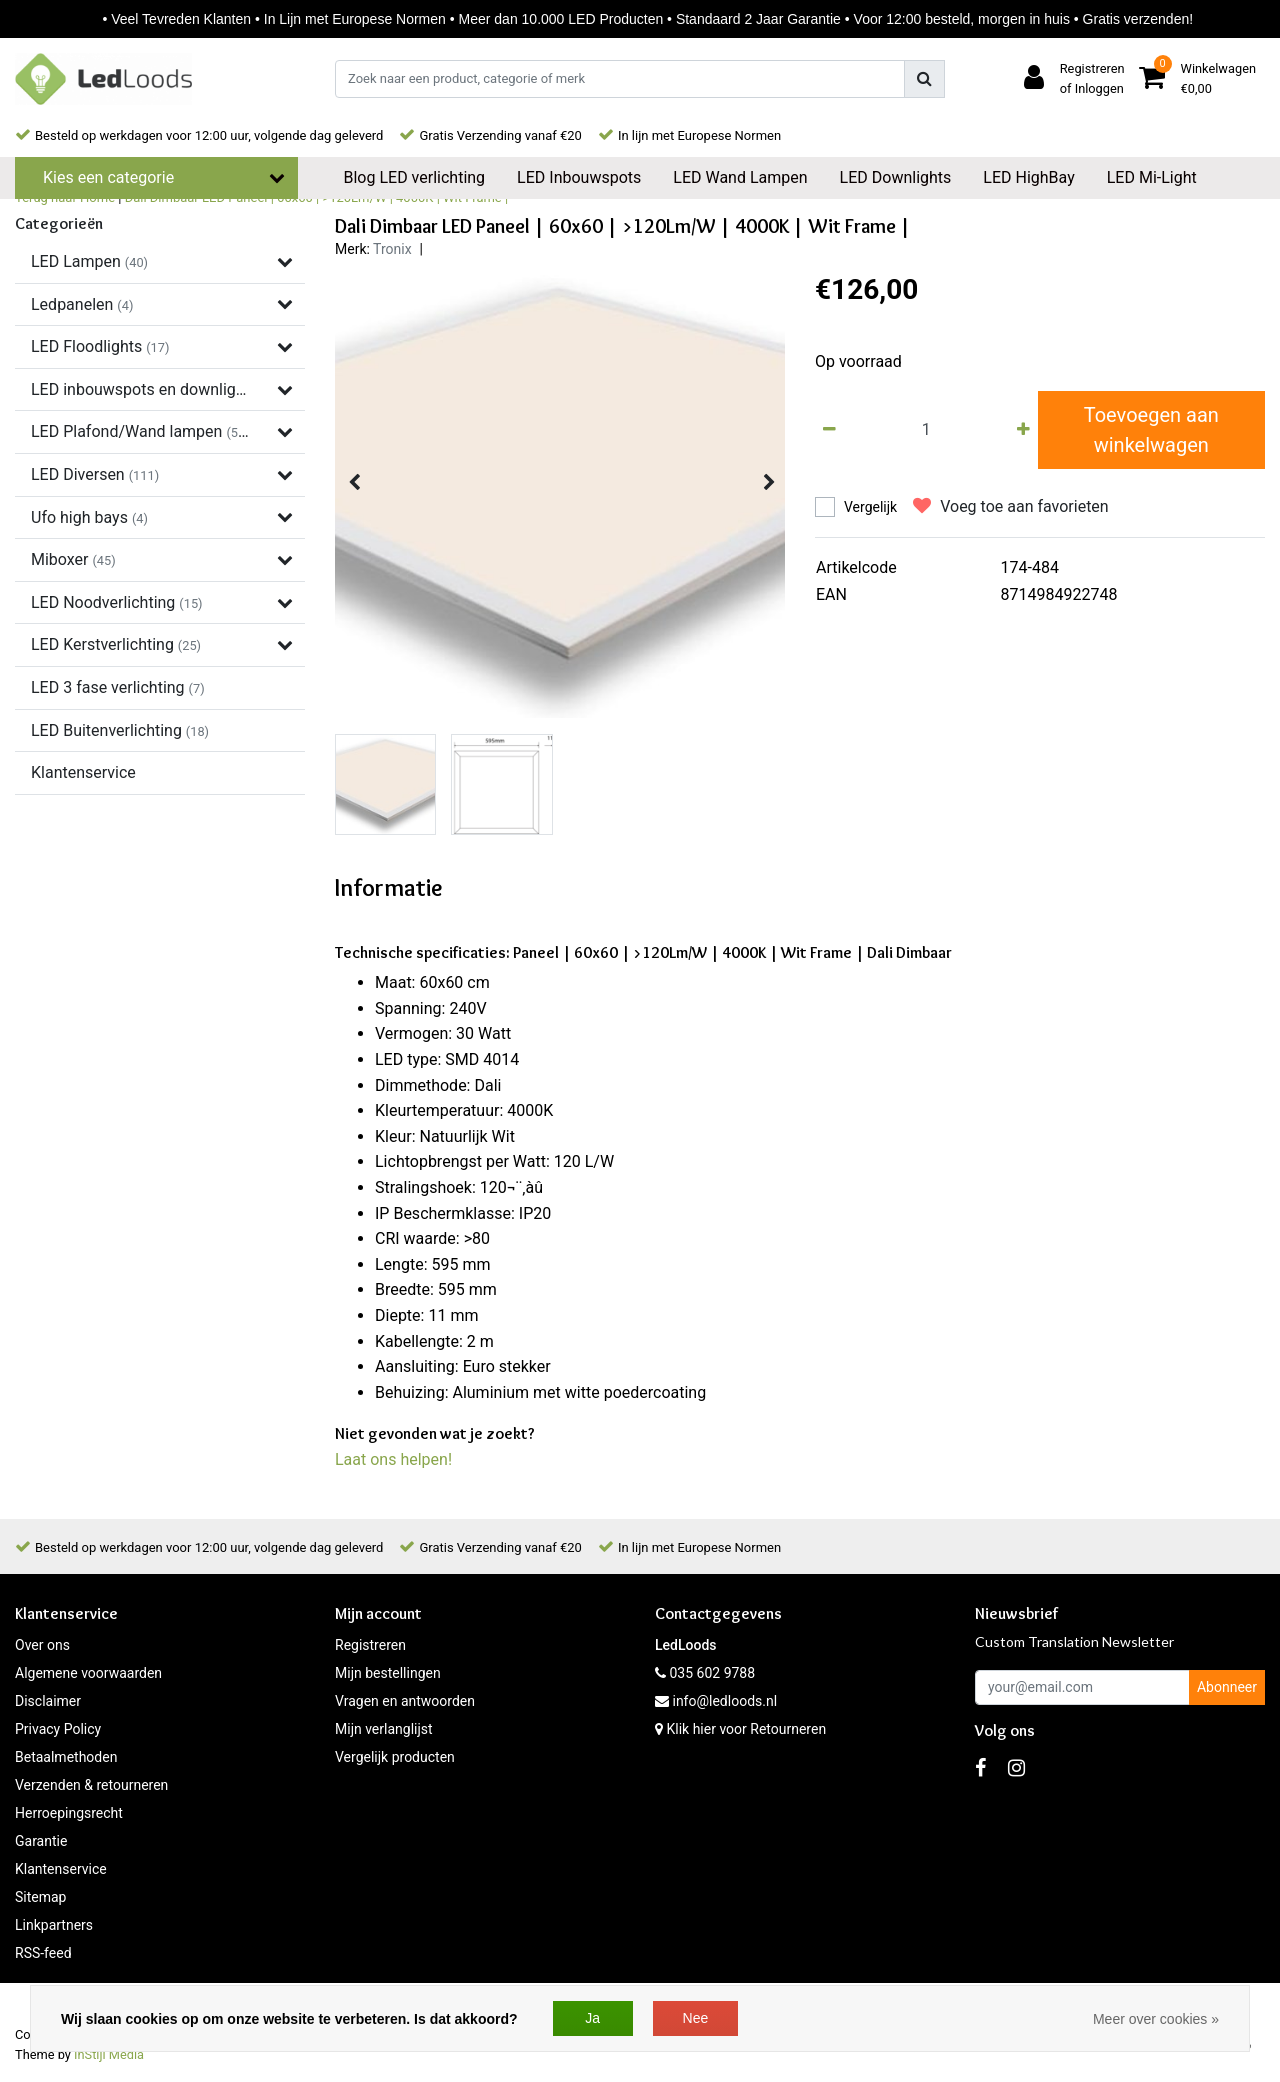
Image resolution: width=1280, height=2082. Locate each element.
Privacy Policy (58, 1729)
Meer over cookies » (1156, 2019)
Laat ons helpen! (393, 1459)
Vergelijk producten (395, 1757)
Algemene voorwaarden (88, 1673)
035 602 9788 (705, 1673)
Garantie (41, 1841)
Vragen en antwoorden (405, 1701)
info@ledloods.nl (716, 1701)
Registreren (370, 1645)
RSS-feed (43, 1953)
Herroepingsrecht (69, 1813)
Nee (696, 2018)
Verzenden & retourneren (91, 1785)
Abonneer (1227, 1687)
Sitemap (40, 1897)
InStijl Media (109, 2054)
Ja (592, 2018)
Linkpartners (54, 1925)
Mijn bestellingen (388, 1673)
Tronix (392, 249)
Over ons (42, 1645)
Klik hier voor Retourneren (746, 1729)
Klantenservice (61, 1869)
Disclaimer (48, 1701)
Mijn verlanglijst (384, 1729)
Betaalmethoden (66, 1757)
